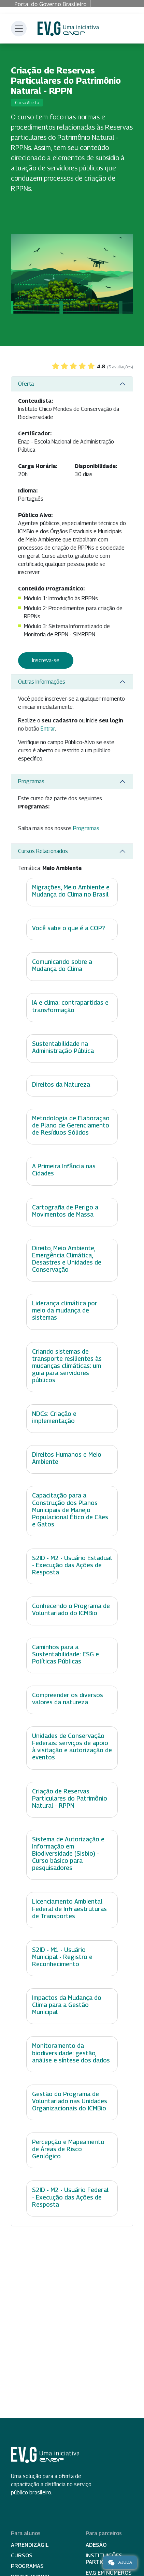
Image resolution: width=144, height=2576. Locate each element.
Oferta (26, 384)
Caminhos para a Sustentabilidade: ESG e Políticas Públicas (65, 1654)
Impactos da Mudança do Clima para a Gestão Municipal (66, 2004)
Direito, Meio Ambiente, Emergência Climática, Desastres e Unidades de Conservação (66, 1258)
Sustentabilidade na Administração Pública (63, 1047)
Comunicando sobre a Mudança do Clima (62, 965)
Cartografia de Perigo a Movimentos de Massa (65, 1211)
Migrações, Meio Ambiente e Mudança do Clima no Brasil (71, 891)
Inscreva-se (45, 660)
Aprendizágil (30, 2545)
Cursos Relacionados (43, 851)
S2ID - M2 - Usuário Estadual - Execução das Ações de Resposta (72, 1565)
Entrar (48, 728)
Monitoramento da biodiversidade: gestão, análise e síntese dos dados (71, 2052)
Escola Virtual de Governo (68, 28)
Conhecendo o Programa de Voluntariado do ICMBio (71, 1609)
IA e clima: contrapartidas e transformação (70, 1006)
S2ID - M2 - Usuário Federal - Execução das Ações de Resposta (70, 2197)
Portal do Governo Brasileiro (50, 4)
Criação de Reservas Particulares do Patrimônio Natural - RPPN (69, 1798)
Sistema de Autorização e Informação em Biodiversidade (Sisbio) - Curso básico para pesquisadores (68, 1853)
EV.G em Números (109, 2573)
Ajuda (120, 2562)
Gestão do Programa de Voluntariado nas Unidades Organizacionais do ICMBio (69, 2101)
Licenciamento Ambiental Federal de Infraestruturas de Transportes (69, 1908)
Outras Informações (41, 682)
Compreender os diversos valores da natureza (67, 1698)
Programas (31, 781)
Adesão (96, 2545)
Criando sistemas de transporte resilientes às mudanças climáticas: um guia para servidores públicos (67, 1366)
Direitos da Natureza (61, 1084)
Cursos (21, 2555)
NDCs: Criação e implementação (54, 1417)
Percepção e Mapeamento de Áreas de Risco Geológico (68, 2149)
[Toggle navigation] (19, 28)
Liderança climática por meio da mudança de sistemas (64, 1310)
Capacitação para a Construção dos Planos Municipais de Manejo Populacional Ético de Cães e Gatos (70, 1509)
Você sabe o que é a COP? (68, 928)
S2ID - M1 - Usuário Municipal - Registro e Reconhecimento (62, 1957)
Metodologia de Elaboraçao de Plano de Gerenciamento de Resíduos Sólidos (71, 1125)
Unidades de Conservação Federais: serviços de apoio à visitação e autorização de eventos (72, 1746)
